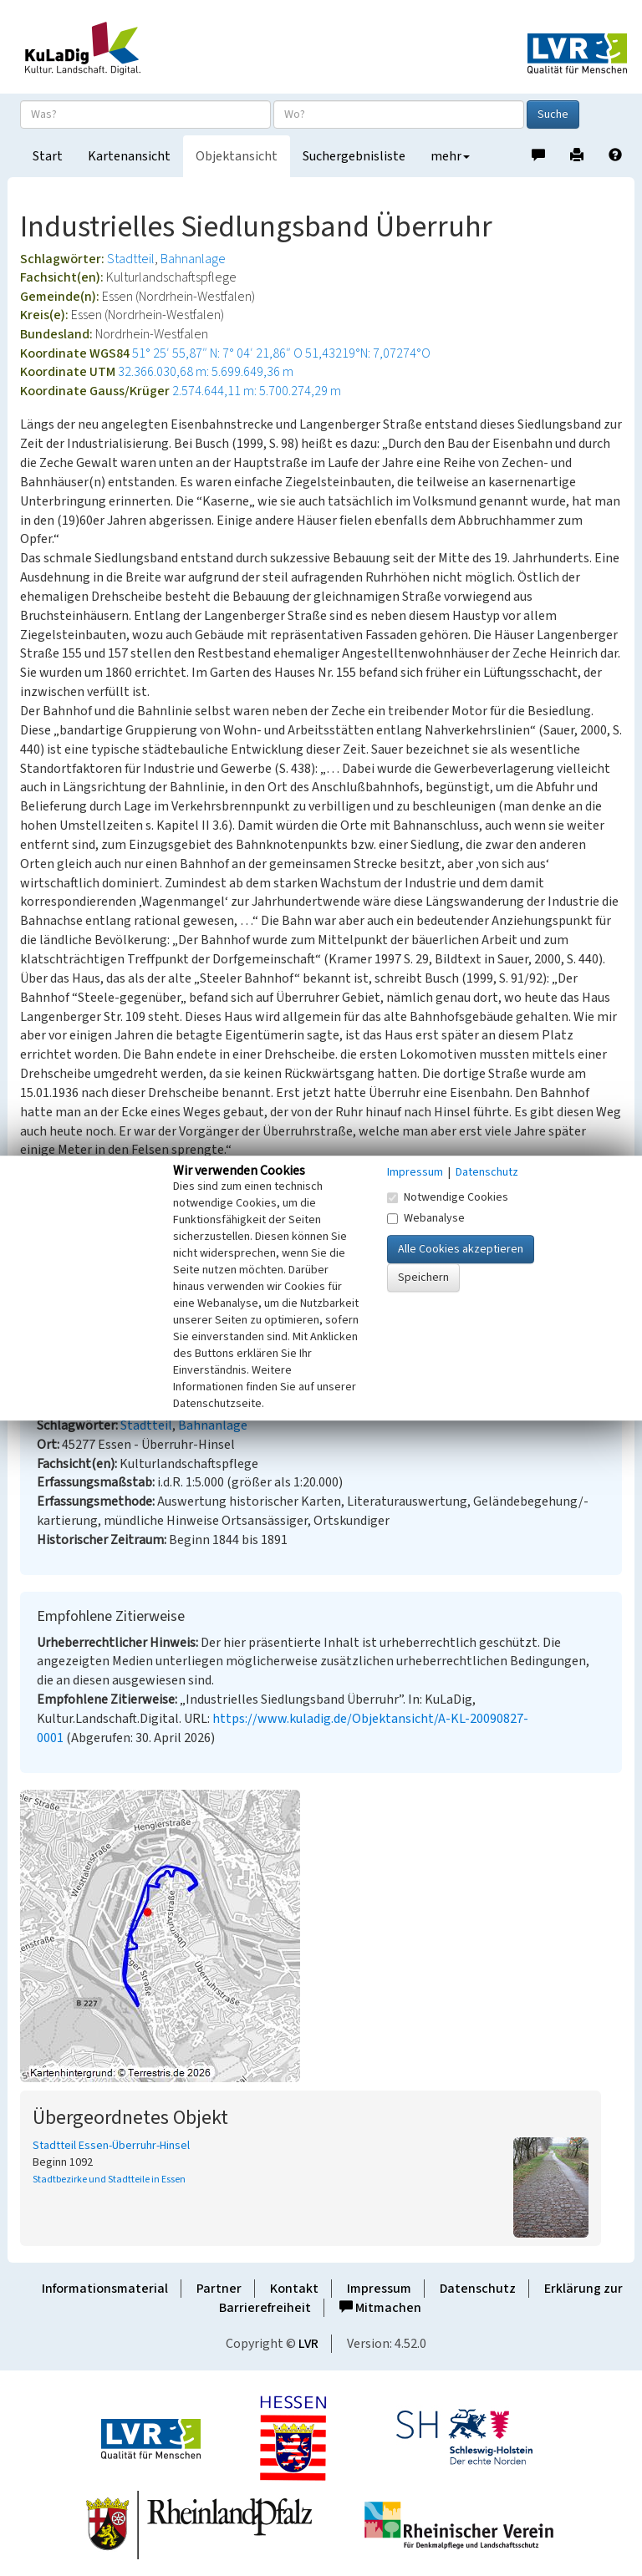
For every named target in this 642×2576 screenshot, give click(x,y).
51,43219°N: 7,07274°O (368, 353)
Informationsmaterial (105, 2288)
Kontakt (294, 2288)
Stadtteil (131, 259)
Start (48, 156)
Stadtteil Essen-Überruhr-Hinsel (111, 2145)
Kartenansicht (129, 156)
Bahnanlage (193, 259)
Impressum (379, 2288)
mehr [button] (450, 156)
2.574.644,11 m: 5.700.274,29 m (256, 391)
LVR (308, 2344)
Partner (219, 2288)
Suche (553, 114)
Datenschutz (478, 2288)
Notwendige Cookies (447, 1197)
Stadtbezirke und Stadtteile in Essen (109, 2179)
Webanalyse (426, 1218)
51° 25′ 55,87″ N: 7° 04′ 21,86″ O (217, 353)
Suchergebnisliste (354, 156)
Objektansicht (237, 156)
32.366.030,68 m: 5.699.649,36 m (205, 372)
